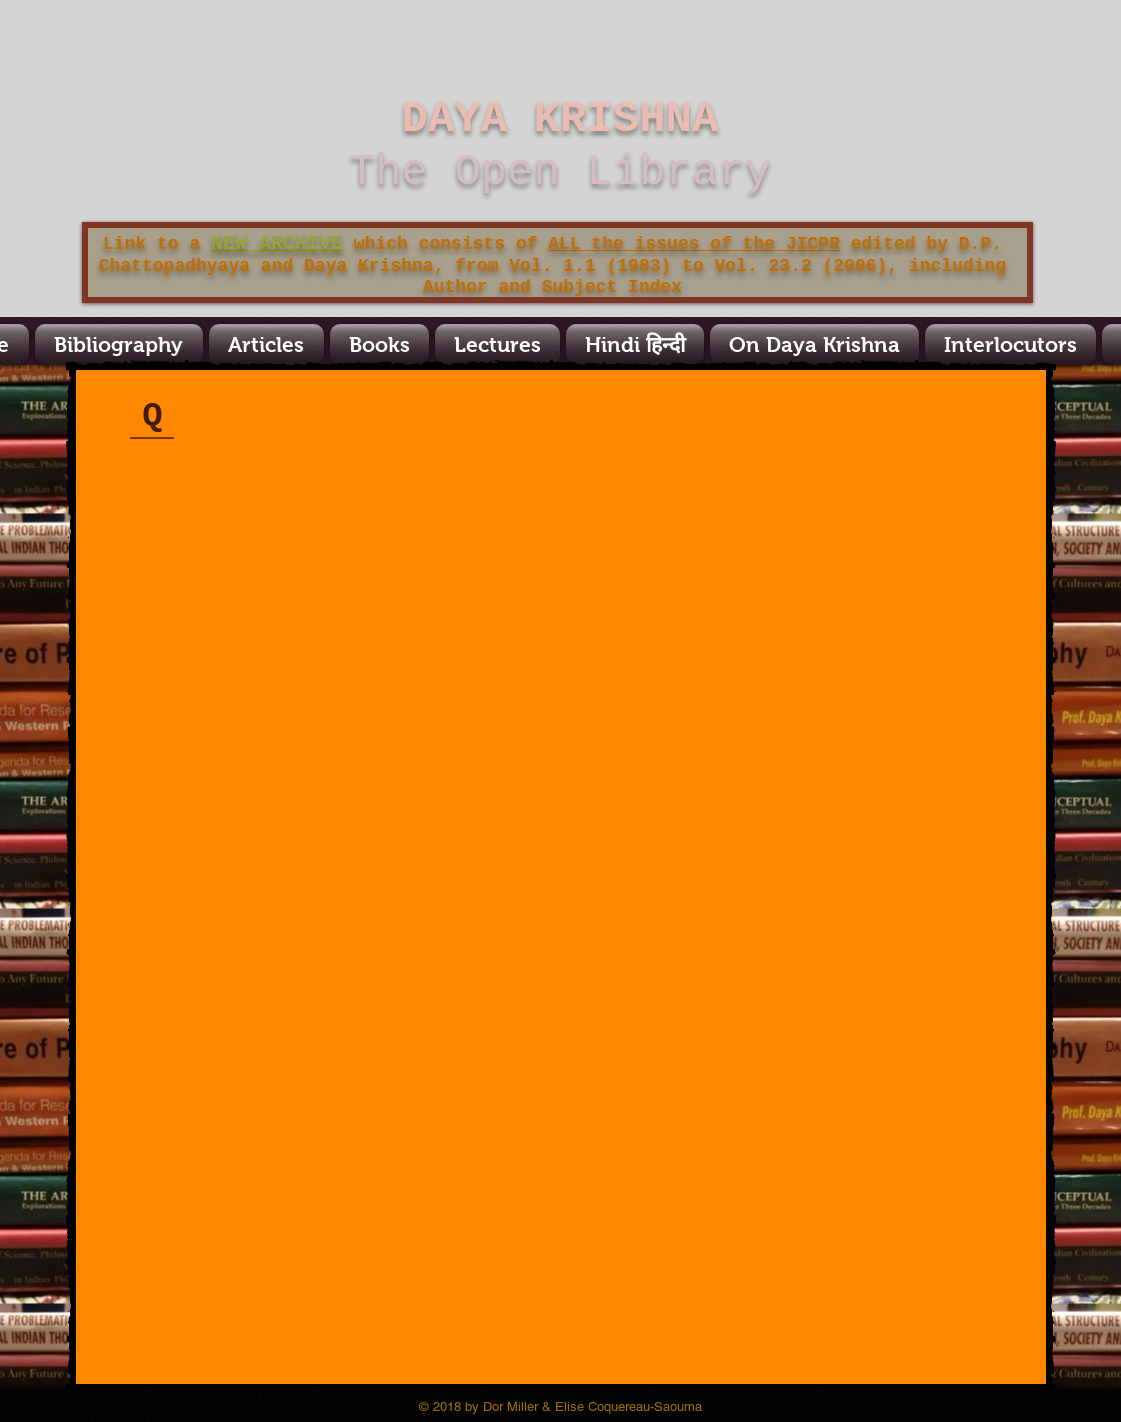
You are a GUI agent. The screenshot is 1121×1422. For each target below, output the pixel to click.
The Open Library (560, 172)
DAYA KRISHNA (560, 119)
